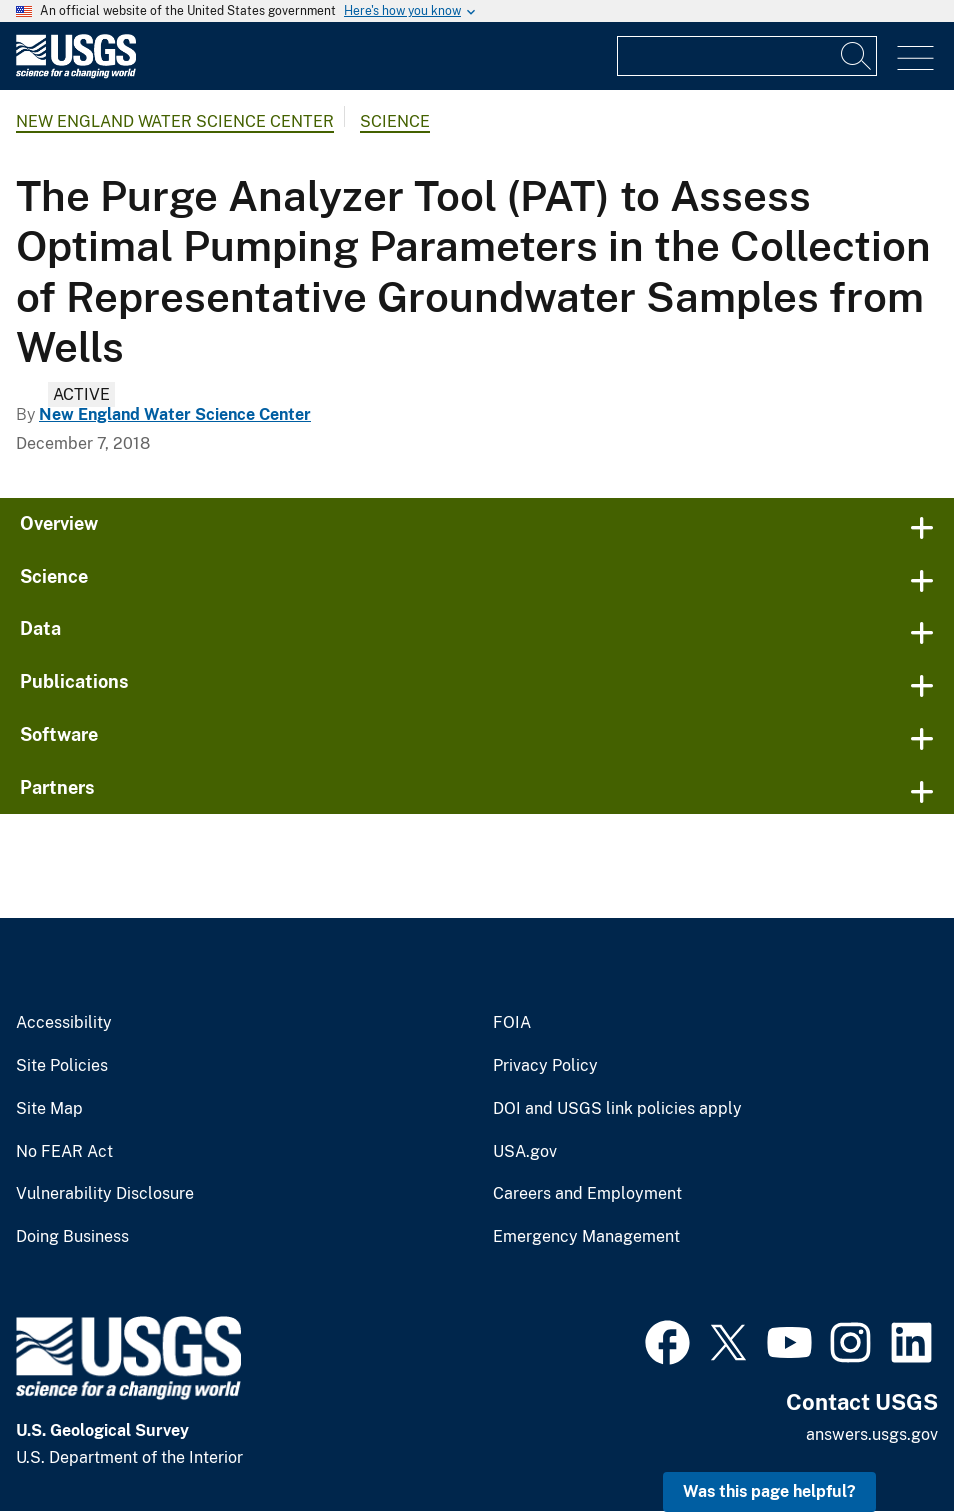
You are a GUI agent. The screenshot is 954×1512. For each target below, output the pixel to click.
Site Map (49, 1109)
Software (59, 734)
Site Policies (62, 1066)
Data (40, 628)
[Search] (857, 56)
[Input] (747, 56)
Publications (74, 681)
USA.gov (525, 1152)
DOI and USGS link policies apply (617, 1109)
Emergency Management (586, 1237)
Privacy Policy (545, 1066)
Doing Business (72, 1237)
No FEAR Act (64, 1152)
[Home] (76, 73)
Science (395, 121)
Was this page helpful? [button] (769, 1491)
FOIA (512, 1023)
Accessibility (64, 1023)
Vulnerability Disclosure (105, 1194)
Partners (57, 787)
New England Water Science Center (175, 121)
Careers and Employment (587, 1194)
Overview (59, 523)
